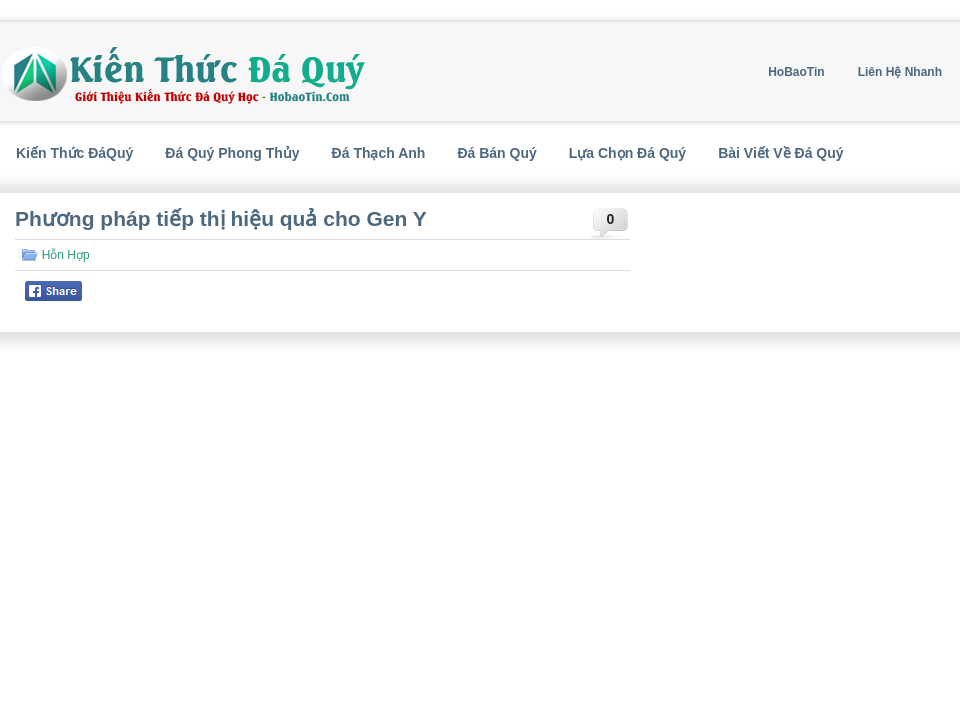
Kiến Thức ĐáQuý (74, 153)
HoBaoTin (796, 72)
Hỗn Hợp (66, 255)
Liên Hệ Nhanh (900, 72)
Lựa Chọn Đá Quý (627, 153)
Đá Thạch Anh (379, 153)
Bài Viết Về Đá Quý (780, 153)
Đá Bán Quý (496, 153)
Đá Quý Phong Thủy (232, 153)
